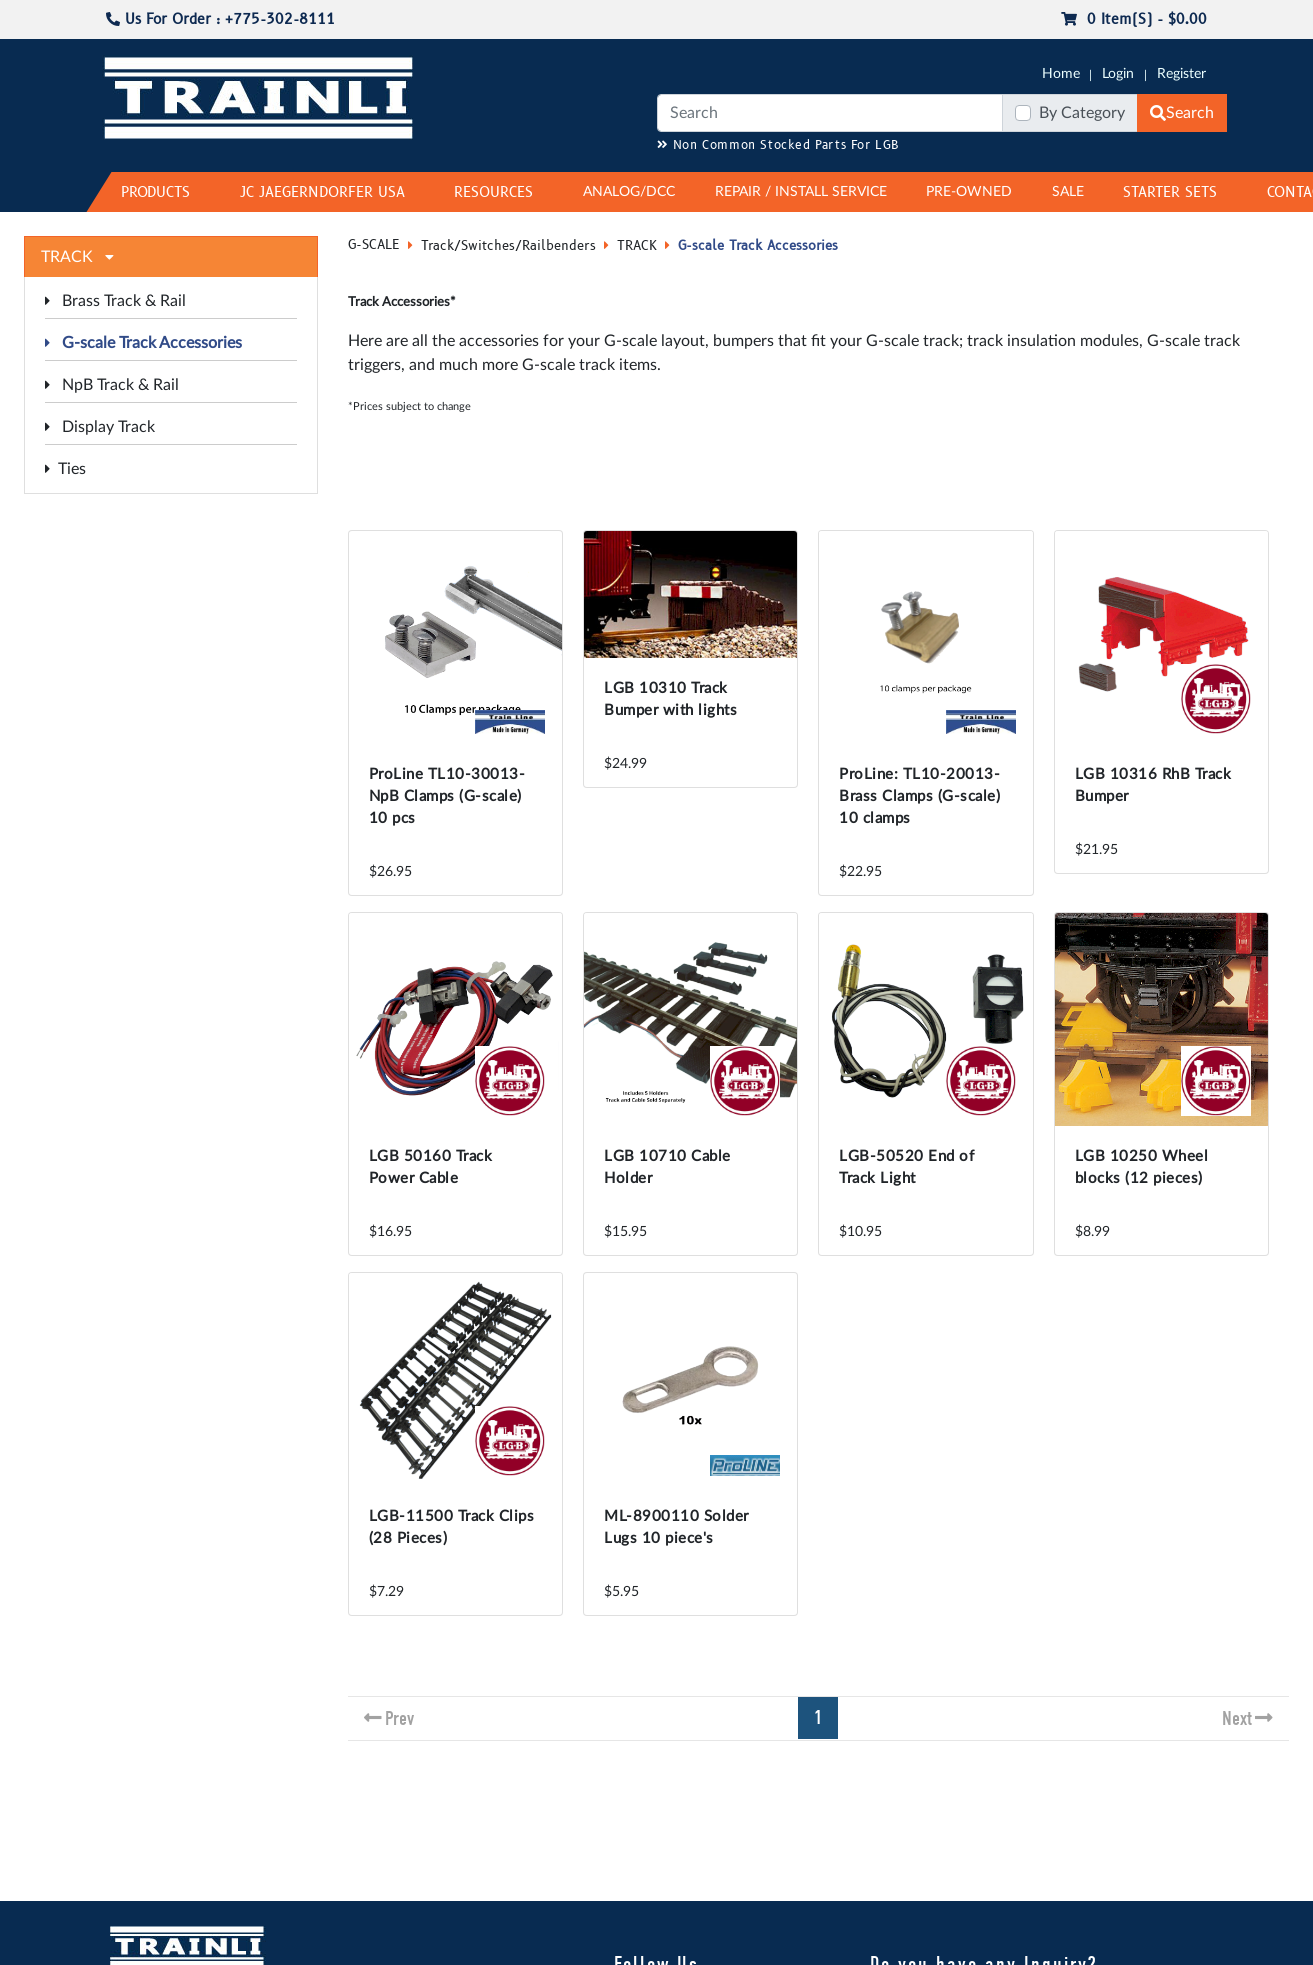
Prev (399, 1718)
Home (1061, 74)
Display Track (100, 427)
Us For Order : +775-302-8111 (220, 19)
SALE (1068, 192)
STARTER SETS (1170, 192)
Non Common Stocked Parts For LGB (778, 145)
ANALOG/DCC (629, 192)
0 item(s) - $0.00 (1134, 19)
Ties (65, 469)
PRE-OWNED (969, 192)
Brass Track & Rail (115, 301)
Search (1182, 113)
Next (1237, 1718)
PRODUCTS (155, 192)
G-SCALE (374, 245)
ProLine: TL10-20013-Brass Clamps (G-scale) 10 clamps (919, 796)
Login (1118, 74)
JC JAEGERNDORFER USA (322, 192)
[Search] (830, 113)
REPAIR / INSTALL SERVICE (801, 192)
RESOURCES (493, 192)
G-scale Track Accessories (143, 343)
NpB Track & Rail (112, 385)
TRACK (637, 246)
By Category (1082, 113)
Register (1181, 74)
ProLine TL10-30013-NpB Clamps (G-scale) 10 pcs (447, 796)
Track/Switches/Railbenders (508, 246)
